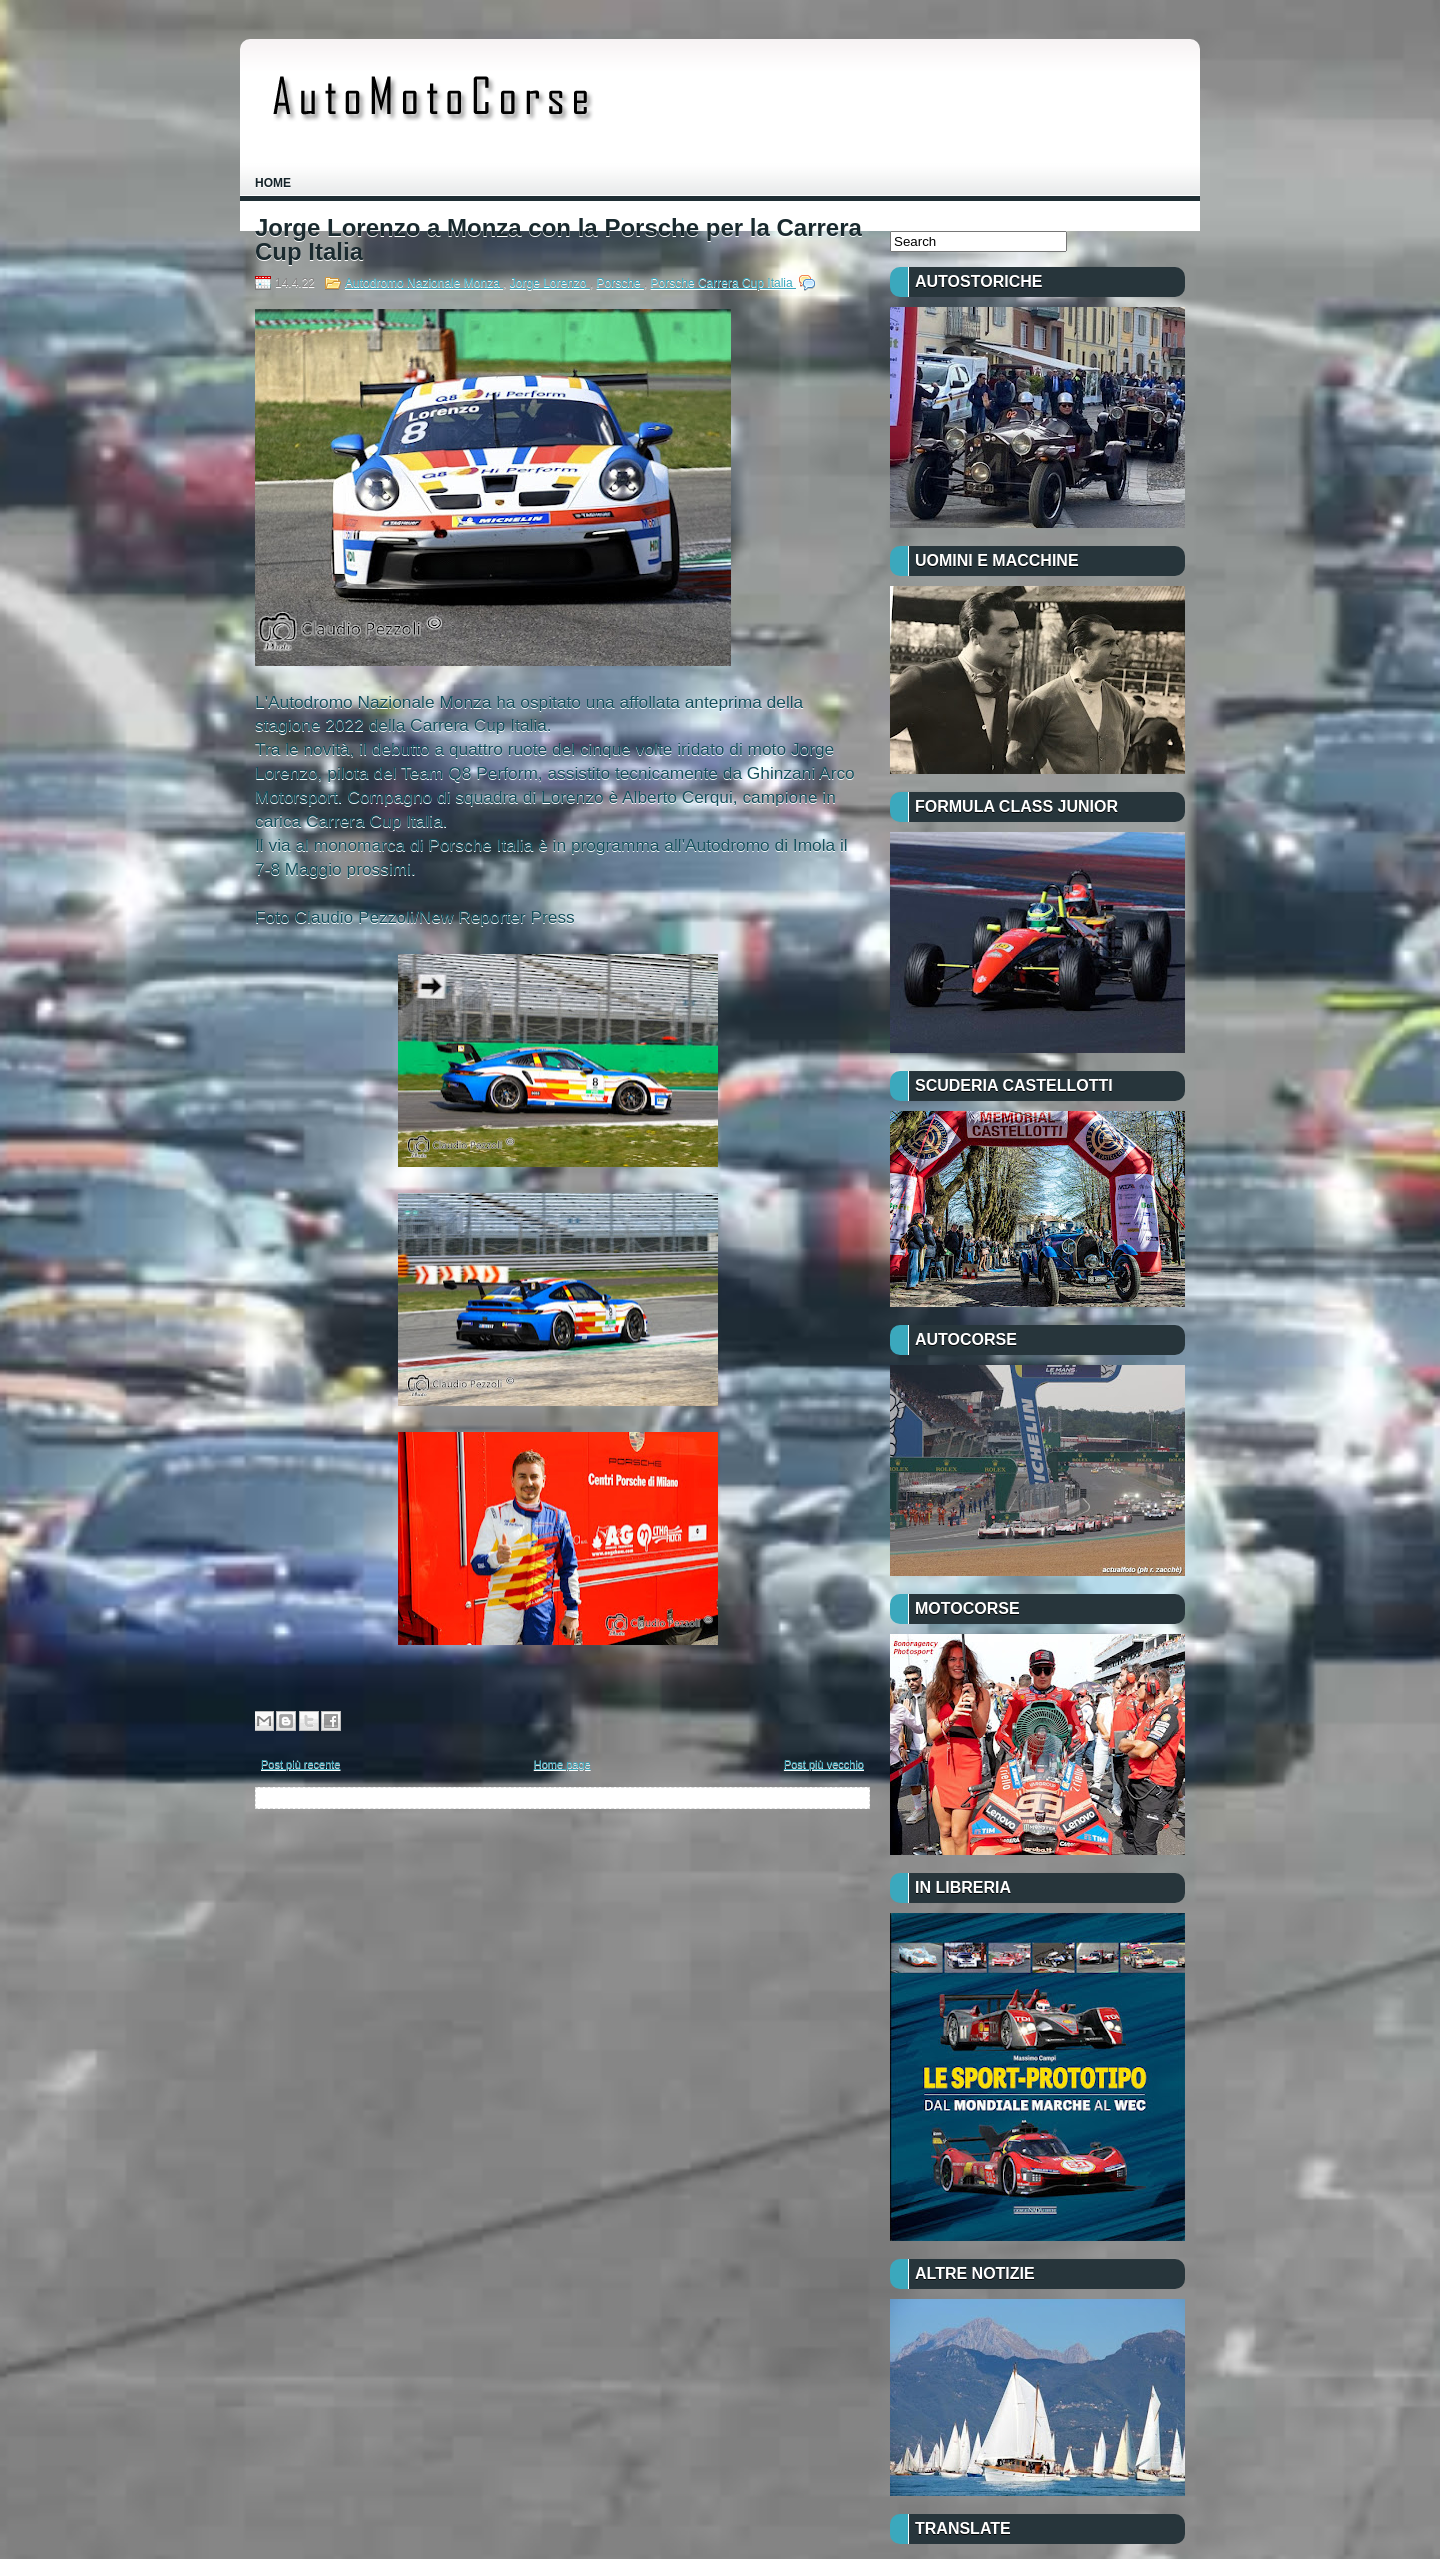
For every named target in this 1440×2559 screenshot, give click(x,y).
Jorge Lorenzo (550, 283)
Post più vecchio (824, 1764)
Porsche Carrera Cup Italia (723, 283)
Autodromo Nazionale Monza (424, 283)
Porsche (620, 283)
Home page (562, 1764)
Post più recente (301, 1764)
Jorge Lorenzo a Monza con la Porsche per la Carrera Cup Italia (558, 240)
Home (273, 183)
